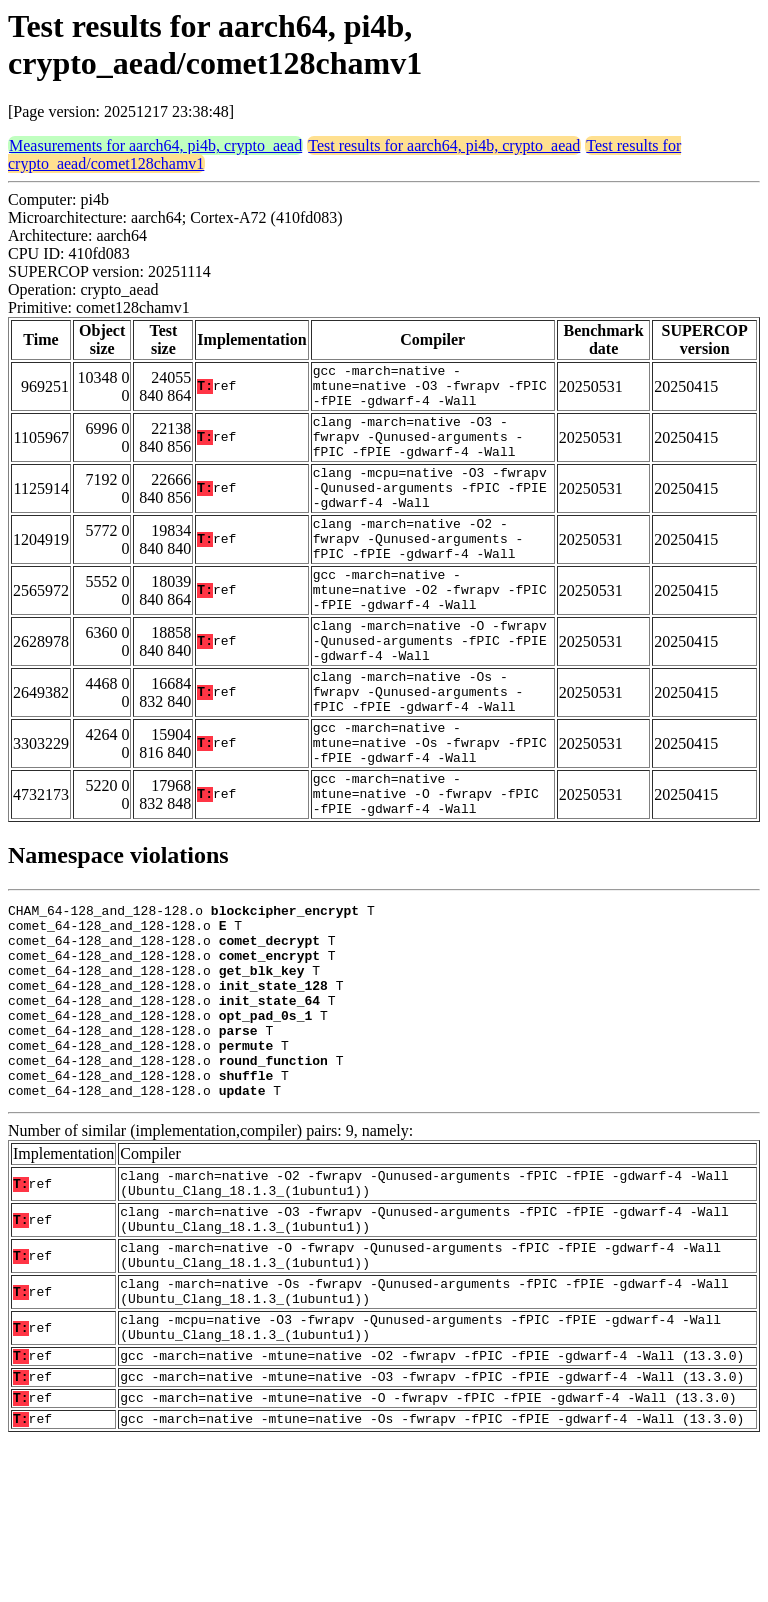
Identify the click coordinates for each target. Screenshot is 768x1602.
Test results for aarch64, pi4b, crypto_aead (444, 145)
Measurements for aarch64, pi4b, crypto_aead (155, 145)
